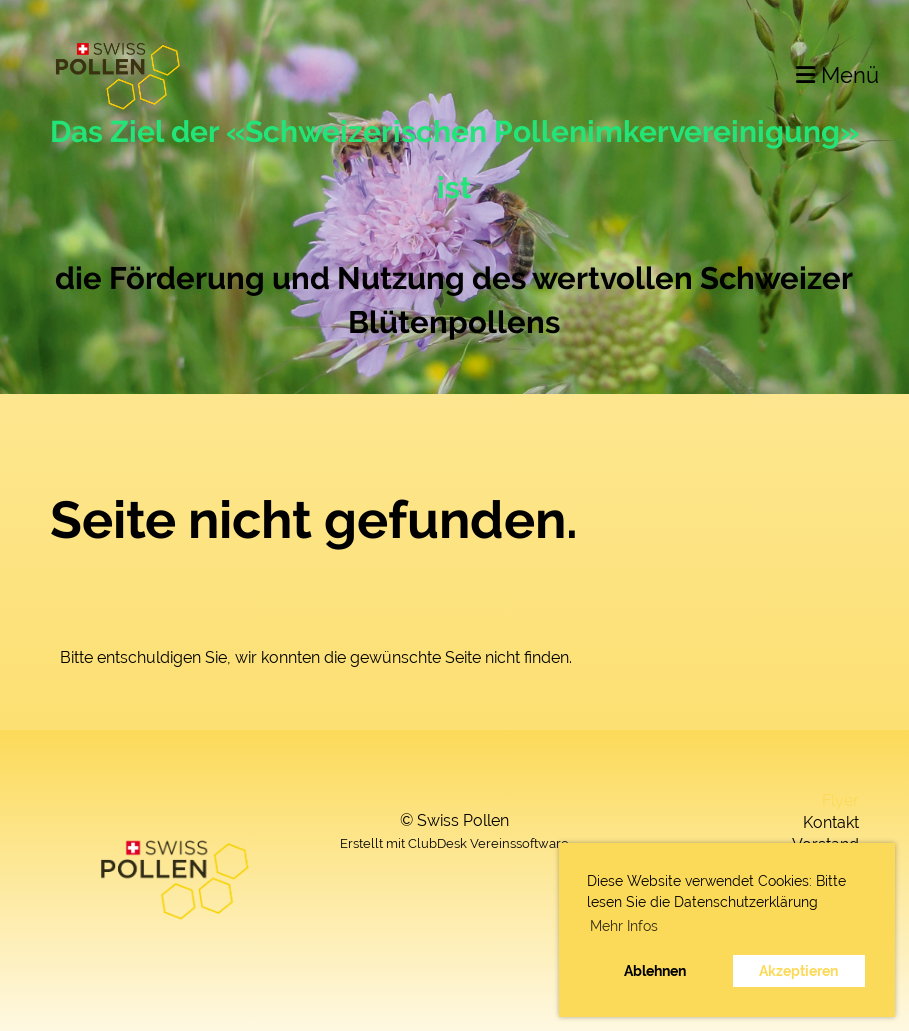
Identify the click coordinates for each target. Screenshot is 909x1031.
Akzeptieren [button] (798, 970)
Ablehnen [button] (655, 970)
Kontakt (831, 822)
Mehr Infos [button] (624, 926)
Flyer (840, 800)
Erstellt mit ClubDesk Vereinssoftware (454, 843)
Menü (837, 75)
